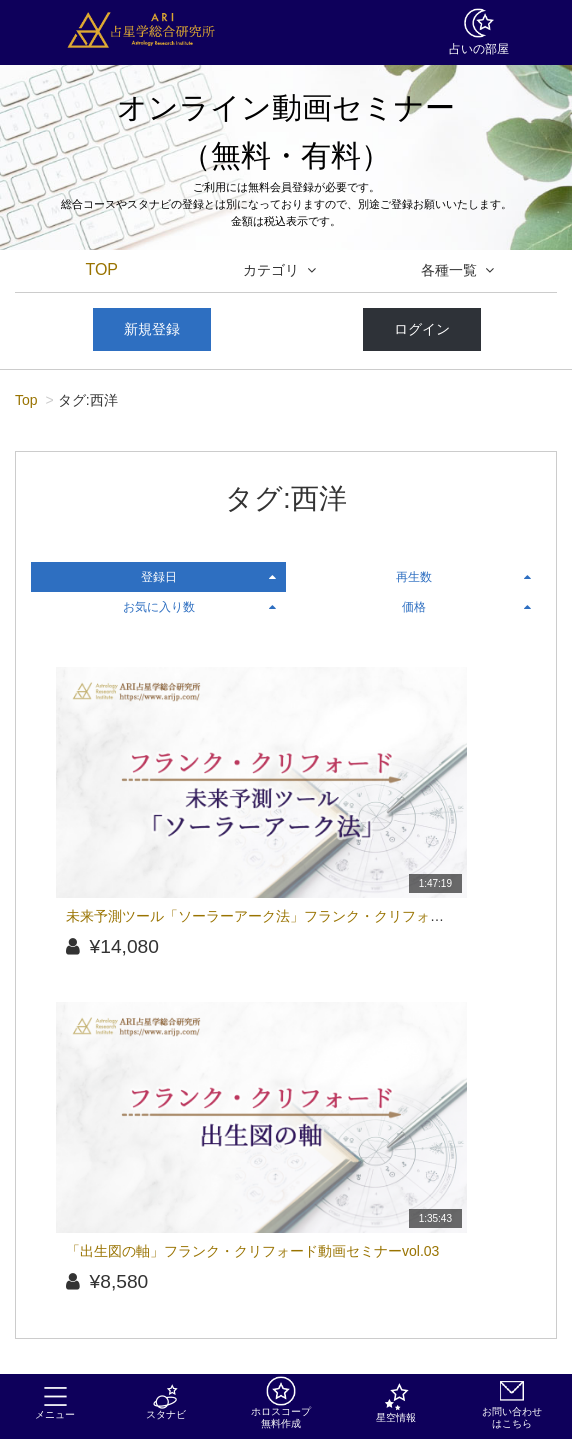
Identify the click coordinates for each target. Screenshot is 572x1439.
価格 (467, 607)
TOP (101, 269)
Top (26, 400)
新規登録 (152, 329)
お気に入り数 (200, 607)
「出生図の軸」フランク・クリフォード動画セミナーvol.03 (252, 1251)
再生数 (464, 577)
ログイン (422, 329)
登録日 (209, 577)
